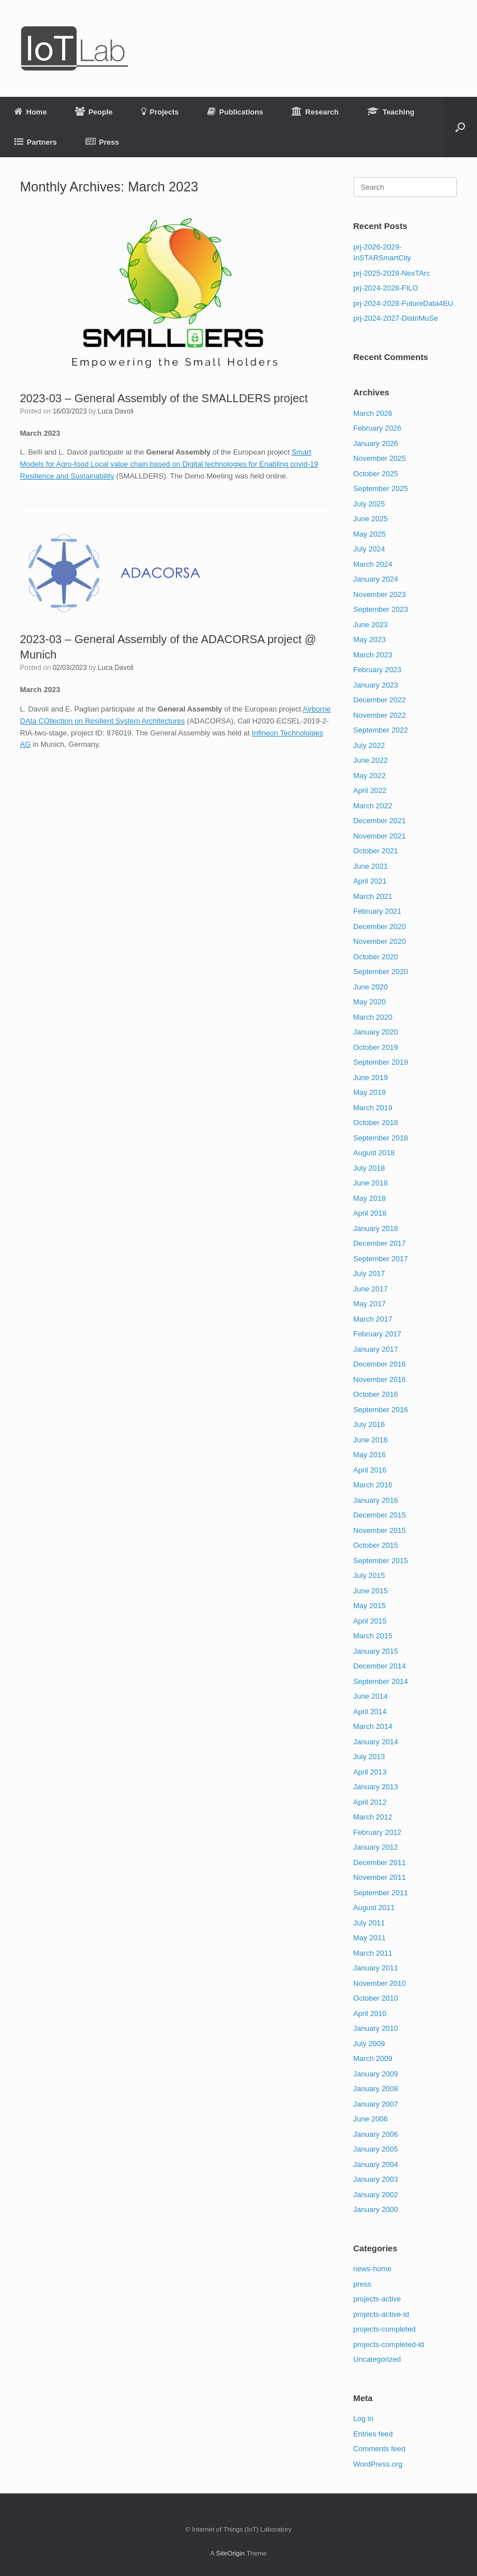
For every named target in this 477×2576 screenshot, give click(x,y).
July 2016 (369, 1424)
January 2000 (375, 2209)
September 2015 (380, 1560)
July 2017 (369, 1273)
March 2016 (373, 1485)
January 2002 (375, 2194)
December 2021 (379, 820)
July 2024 (369, 549)
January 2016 (375, 1500)
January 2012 (375, 1847)
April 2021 (370, 881)
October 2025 (375, 473)
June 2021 (370, 866)
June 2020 (370, 987)
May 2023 (369, 639)
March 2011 (373, 1953)
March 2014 (373, 1726)
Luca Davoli (116, 411)
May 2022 (369, 775)
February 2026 (377, 428)
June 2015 (370, 1591)
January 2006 (375, 2134)
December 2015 (379, 1515)
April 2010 (370, 2013)
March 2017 (373, 1319)
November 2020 (379, 941)
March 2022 (373, 806)
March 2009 (373, 2058)
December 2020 (379, 926)
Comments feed (379, 2448)
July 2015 (369, 1575)
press (362, 2284)
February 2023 (377, 669)
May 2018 (369, 1198)
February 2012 (377, 1832)
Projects (160, 112)
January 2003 (375, 2179)
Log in (363, 2418)
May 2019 (369, 1092)
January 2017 (375, 1349)
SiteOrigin (230, 2553)
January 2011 (375, 1968)
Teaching (390, 112)
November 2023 (379, 594)
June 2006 (370, 2119)
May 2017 (369, 1303)
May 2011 (369, 1937)
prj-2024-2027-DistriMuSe (395, 318)
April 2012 (370, 1802)
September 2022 (380, 730)
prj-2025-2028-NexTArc (391, 273)
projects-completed (384, 2329)
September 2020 (380, 971)
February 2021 (377, 911)
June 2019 (370, 1077)
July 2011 (369, 1923)
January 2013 (375, 1786)
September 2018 (380, 1138)
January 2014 (375, 1741)
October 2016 (375, 1394)
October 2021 (375, 851)
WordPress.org (377, 2464)
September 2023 (380, 609)
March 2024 (373, 564)
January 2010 (375, 2028)
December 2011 (379, 1862)
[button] (460, 127)
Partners (35, 142)
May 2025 (369, 534)
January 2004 (375, 2164)
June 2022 (370, 760)
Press (102, 142)
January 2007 (375, 2104)
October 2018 (375, 1122)
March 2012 (373, 1817)
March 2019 (373, 1107)
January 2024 (375, 579)
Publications (235, 112)
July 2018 (369, 1168)
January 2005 (375, 2149)
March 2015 (373, 1636)
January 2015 (375, 1651)
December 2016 (379, 1364)
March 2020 (373, 1017)
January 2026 (375, 443)
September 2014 (380, 1681)
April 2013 (370, 1772)
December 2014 (379, 1666)
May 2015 (369, 1605)
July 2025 (369, 504)
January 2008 (375, 2088)
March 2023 (373, 655)
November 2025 (379, 458)
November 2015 (379, 1530)
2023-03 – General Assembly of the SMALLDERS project (164, 398)
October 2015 (375, 1545)
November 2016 (379, 1379)
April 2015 (370, 1621)
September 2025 (380, 488)
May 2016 (369, 1454)
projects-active (377, 2299)
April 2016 (370, 1470)
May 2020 (369, 1001)
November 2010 (379, 1983)
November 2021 (379, 836)
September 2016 (380, 1409)
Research (315, 112)
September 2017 (380, 1258)
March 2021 (373, 896)
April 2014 (370, 1711)
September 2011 (380, 1892)
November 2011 (379, 1877)
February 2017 (377, 1334)
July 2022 (369, 745)
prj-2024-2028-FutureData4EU (403, 303)
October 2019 (375, 1047)
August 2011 (374, 1907)
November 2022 (379, 715)
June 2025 (370, 518)
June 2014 (370, 1696)
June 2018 (370, 1183)
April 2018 (370, 1213)
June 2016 (370, 1440)
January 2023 (375, 685)
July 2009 (369, 2043)
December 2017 (379, 1243)
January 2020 (375, 1032)
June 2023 (370, 624)
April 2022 (370, 790)
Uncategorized (377, 2359)
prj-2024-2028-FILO (385, 288)
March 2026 (373, 413)
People (94, 112)
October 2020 (375, 956)
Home (30, 112)
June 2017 (370, 1289)
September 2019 (380, 1062)
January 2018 (375, 1228)
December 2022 (379, 700)
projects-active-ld (381, 2314)
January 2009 (375, 2074)
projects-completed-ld (388, 2344)
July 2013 (369, 1756)
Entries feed (373, 2434)
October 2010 (375, 1998)
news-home (372, 2268)
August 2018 (374, 1152)
